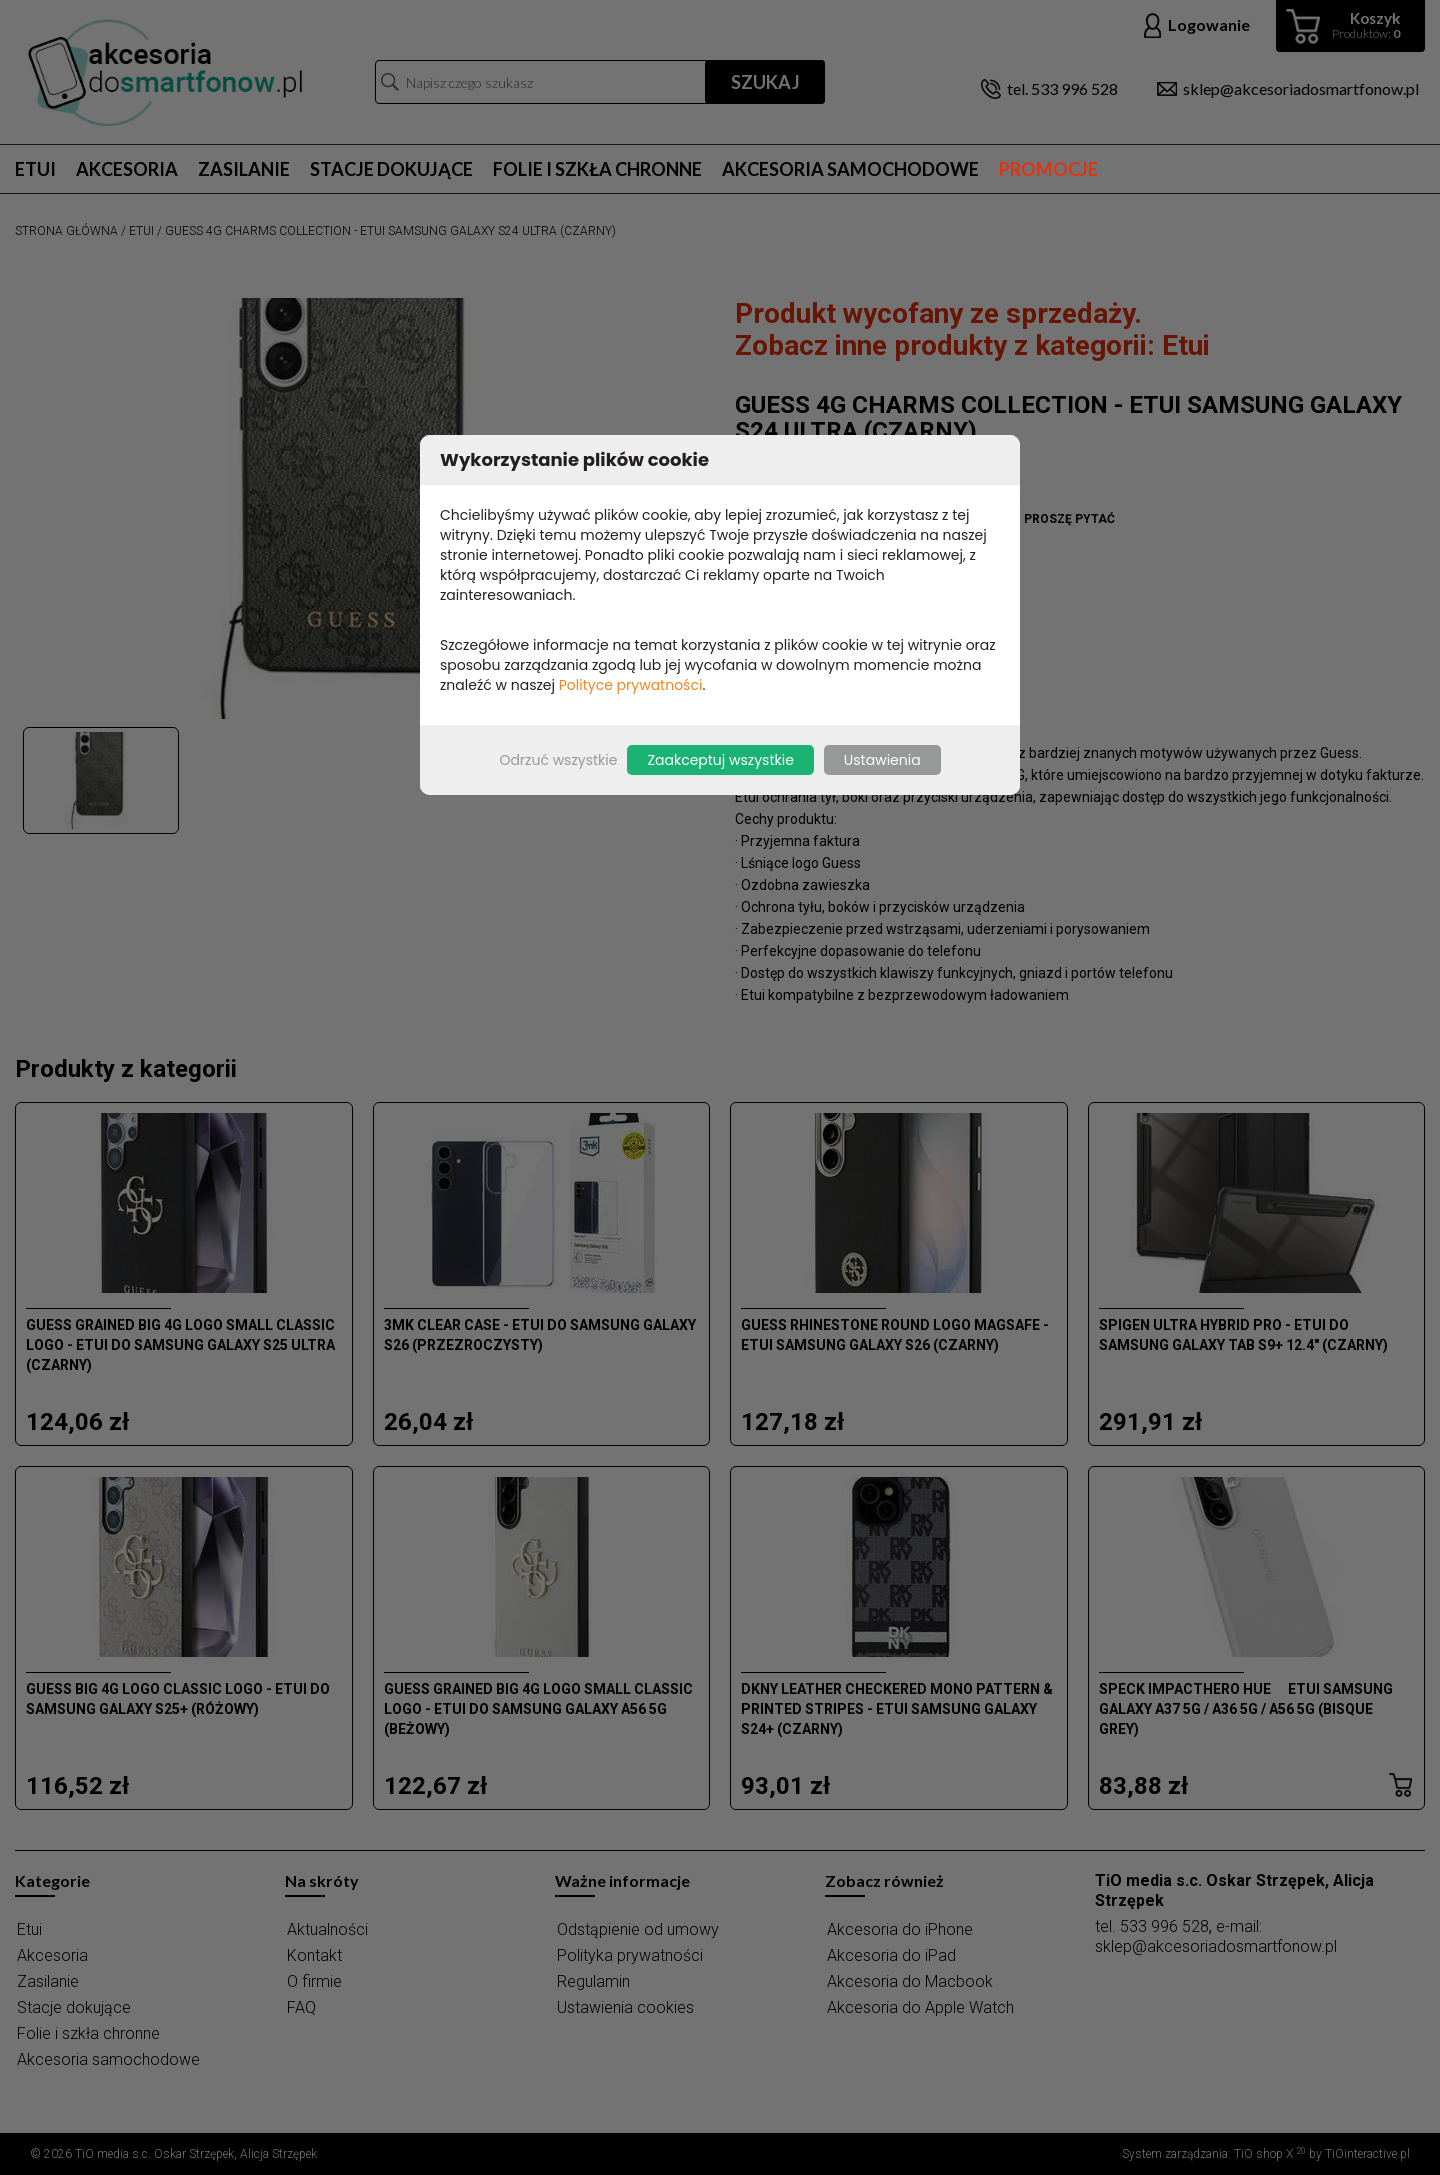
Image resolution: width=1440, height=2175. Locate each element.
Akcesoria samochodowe (850, 169)
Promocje (1048, 169)
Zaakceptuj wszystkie (720, 760)
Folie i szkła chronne (597, 169)
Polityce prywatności (631, 685)
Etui (35, 169)
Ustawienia (882, 760)
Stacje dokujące (391, 169)
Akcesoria (127, 169)
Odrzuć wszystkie (558, 760)
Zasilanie (244, 169)
